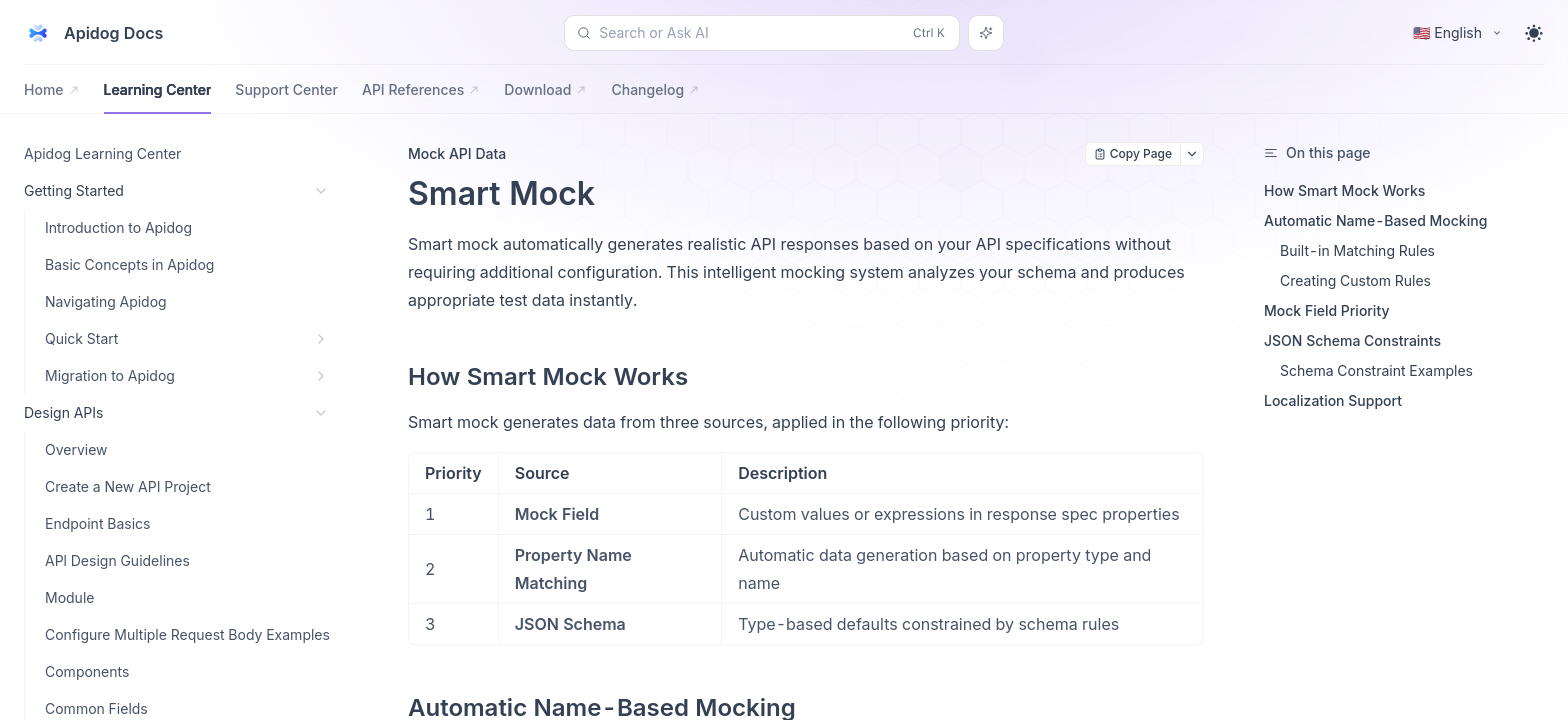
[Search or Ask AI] (986, 33)
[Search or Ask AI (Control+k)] (762, 33)
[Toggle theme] (1534, 33)
